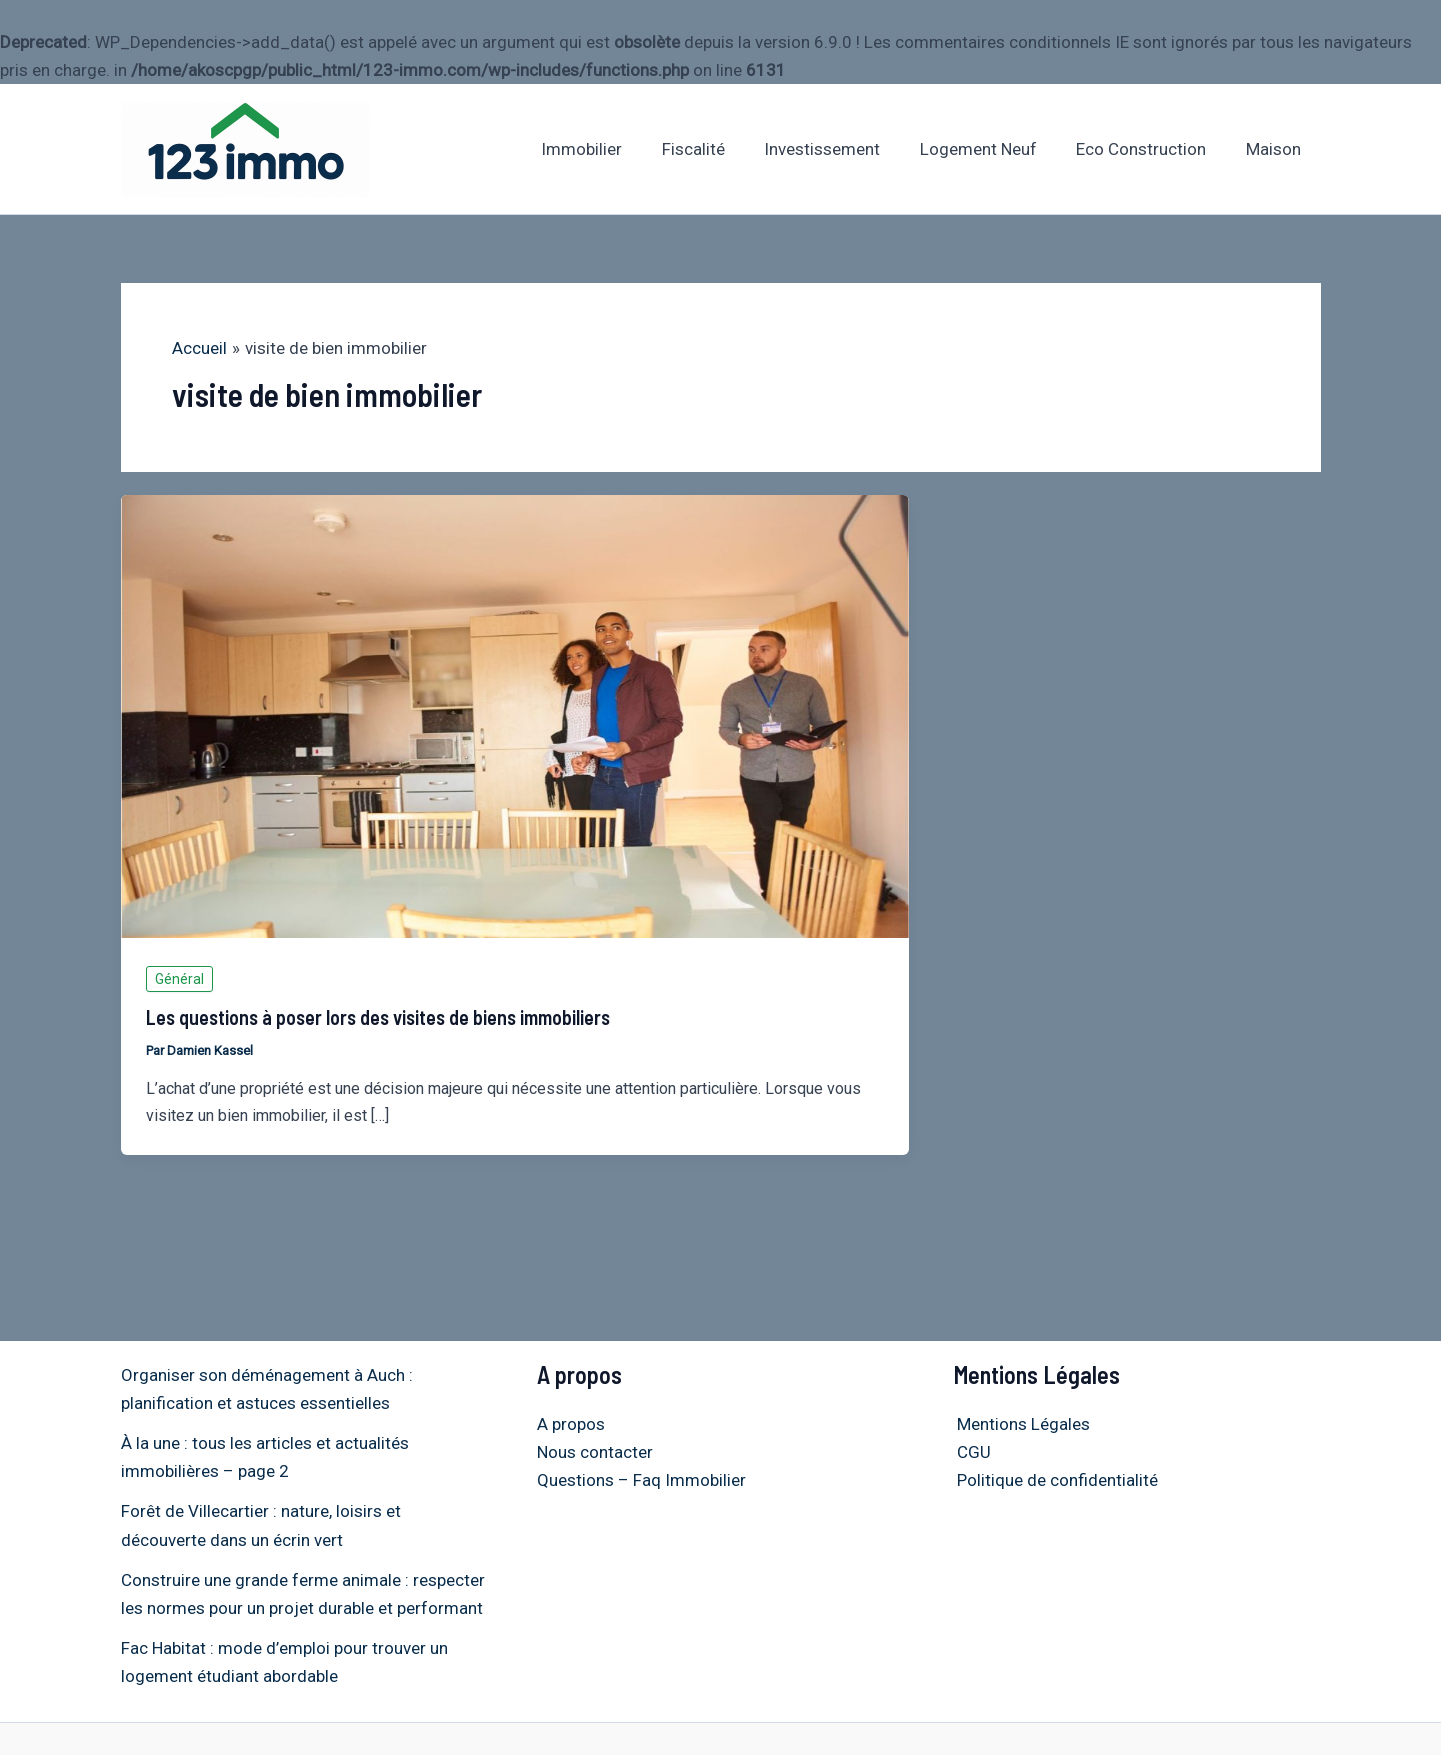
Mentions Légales (1020, 1424)
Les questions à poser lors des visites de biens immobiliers (378, 1017)
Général (179, 979)
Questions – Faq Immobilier (641, 1480)
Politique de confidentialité (1054, 1480)
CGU (971, 1452)
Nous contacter (595, 1452)
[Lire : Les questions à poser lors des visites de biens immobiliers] (515, 715)
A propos (571, 1424)
